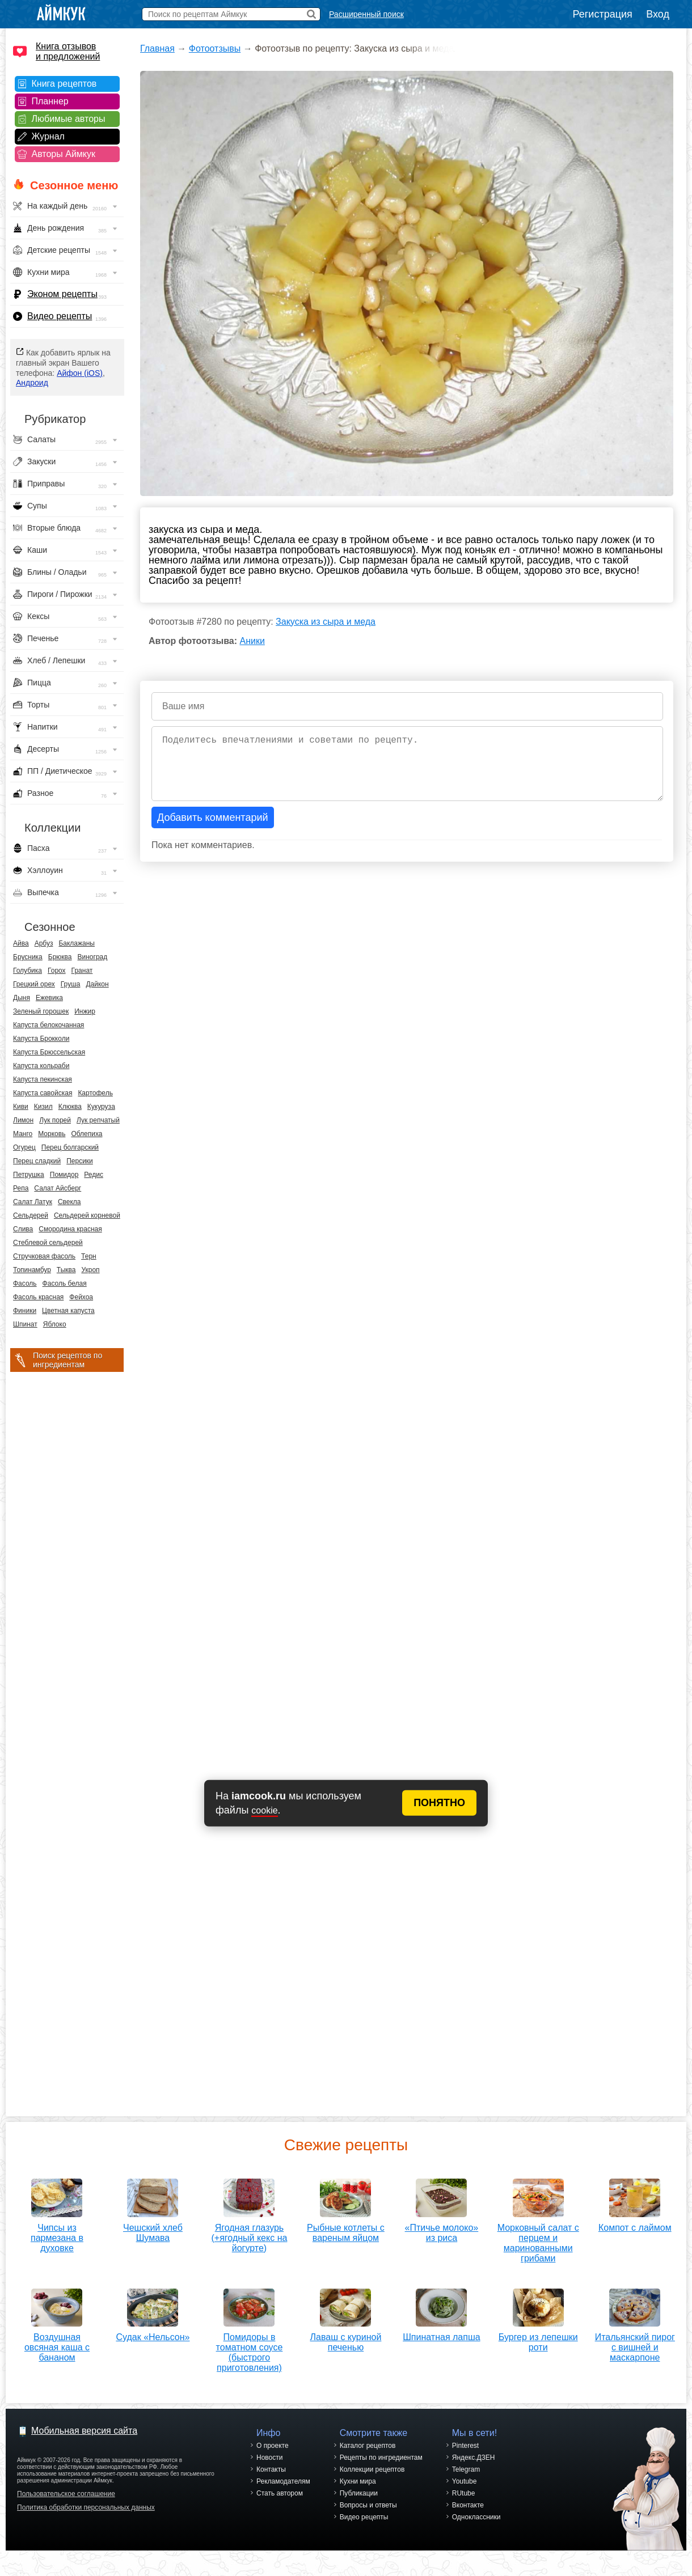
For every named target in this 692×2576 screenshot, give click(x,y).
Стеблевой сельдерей (48, 1243)
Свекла (69, 1202)
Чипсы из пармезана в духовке (57, 2234)
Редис (93, 1175)
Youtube (464, 2481)
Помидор (64, 1175)
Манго (22, 1134)
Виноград (93, 957)
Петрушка (28, 1175)
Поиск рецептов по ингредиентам (67, 1360)
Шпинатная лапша (441, 2333)
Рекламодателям (283, 2481)
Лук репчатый (98, 1120)
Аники (252, 641)
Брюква (60, 957)
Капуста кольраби (41, 1066)
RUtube (463, 2493)
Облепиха (86, 1134)
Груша (71, 984)
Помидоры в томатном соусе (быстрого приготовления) (249, 2348)
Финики (24, 1311)
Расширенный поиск (366, 14)
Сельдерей (30, 1215)
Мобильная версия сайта (84, 2430)
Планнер (50, 101)
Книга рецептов (64, 83)
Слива (23, 1229)
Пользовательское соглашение (66, 2494)
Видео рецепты (59, 316)
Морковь (51, 1134)
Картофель (95, 1093)
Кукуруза (101, 1107)
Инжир (84, 1011)
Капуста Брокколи (41, 1039)
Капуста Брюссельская (49, 1052)
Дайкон (97, 984)
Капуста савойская (42, 1093)
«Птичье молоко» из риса (442, 2229)
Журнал (48, 136)
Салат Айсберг (57, 1188)
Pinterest (465, 2446)
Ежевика (49, 998)
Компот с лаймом (635, 2223)
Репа (20, 1188)
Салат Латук (32, 1202)
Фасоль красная (38, 1297)
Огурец (24, 1147)
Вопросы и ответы (368, 2505)
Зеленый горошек (41, 1011)
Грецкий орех (34, 984)
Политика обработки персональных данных (86, 2507)
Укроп (90, 1270)
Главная (157, 48)
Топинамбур (32, 1270)
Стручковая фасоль (44, 1256)
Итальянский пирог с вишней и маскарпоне (635, 2343)
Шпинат (25, 1324)
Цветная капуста (68, 1311)
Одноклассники (476, 2517)
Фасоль (25, 1283)
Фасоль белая (65, 1283)
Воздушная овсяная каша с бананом (57, 2343)
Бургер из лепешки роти (538, 2338)
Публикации (359, 2493)
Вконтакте (468, 2505)
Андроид (32, 382)
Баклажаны (76, 943)
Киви (20, 1107)
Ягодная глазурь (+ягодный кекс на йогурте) (250, 2234)
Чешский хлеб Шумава (153, 2229)
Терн (88, 1256)
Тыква (66, 1270)
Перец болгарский (70, 1147)
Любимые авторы (69, 119)
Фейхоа (81, 1297)
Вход (657, 14)
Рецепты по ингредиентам (381, 2457)
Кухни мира (358, 2481)
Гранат (82, 971)
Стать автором (279, 2493)
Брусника (28, 957)
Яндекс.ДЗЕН (473, 2457)
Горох (57, 971)
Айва (21, 943)
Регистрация (602, 14)
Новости (269, 2457)
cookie (264, 1810)
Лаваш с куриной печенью (346, 2338)
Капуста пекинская (42, 1079)
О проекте (272, 2446)
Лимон (23, 1120)
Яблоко (54, 1324)
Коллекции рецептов (372, 2469)
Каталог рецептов (368, 2446)
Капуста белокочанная (48, 1025)
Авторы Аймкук (64, 154)
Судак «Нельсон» (152, 2333)
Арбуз (44, 943)
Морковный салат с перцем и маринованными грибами (538, 2239)
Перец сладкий (37, 1161)
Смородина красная (70, 1229)
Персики (79, 1161)
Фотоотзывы (214, 48)
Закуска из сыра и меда (325, 621)
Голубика (27, 971)
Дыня (21, 998)
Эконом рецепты (62, 294)
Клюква (70, 1107)
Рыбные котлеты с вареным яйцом (346, 2229)
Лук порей (55, 1120)
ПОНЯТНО (439, 1802)
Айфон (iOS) (80, 373)
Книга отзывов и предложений (68, 51)
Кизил (43, 1107)
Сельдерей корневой (87, 1215)
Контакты (271, 2469)
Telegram (466, 2469)
